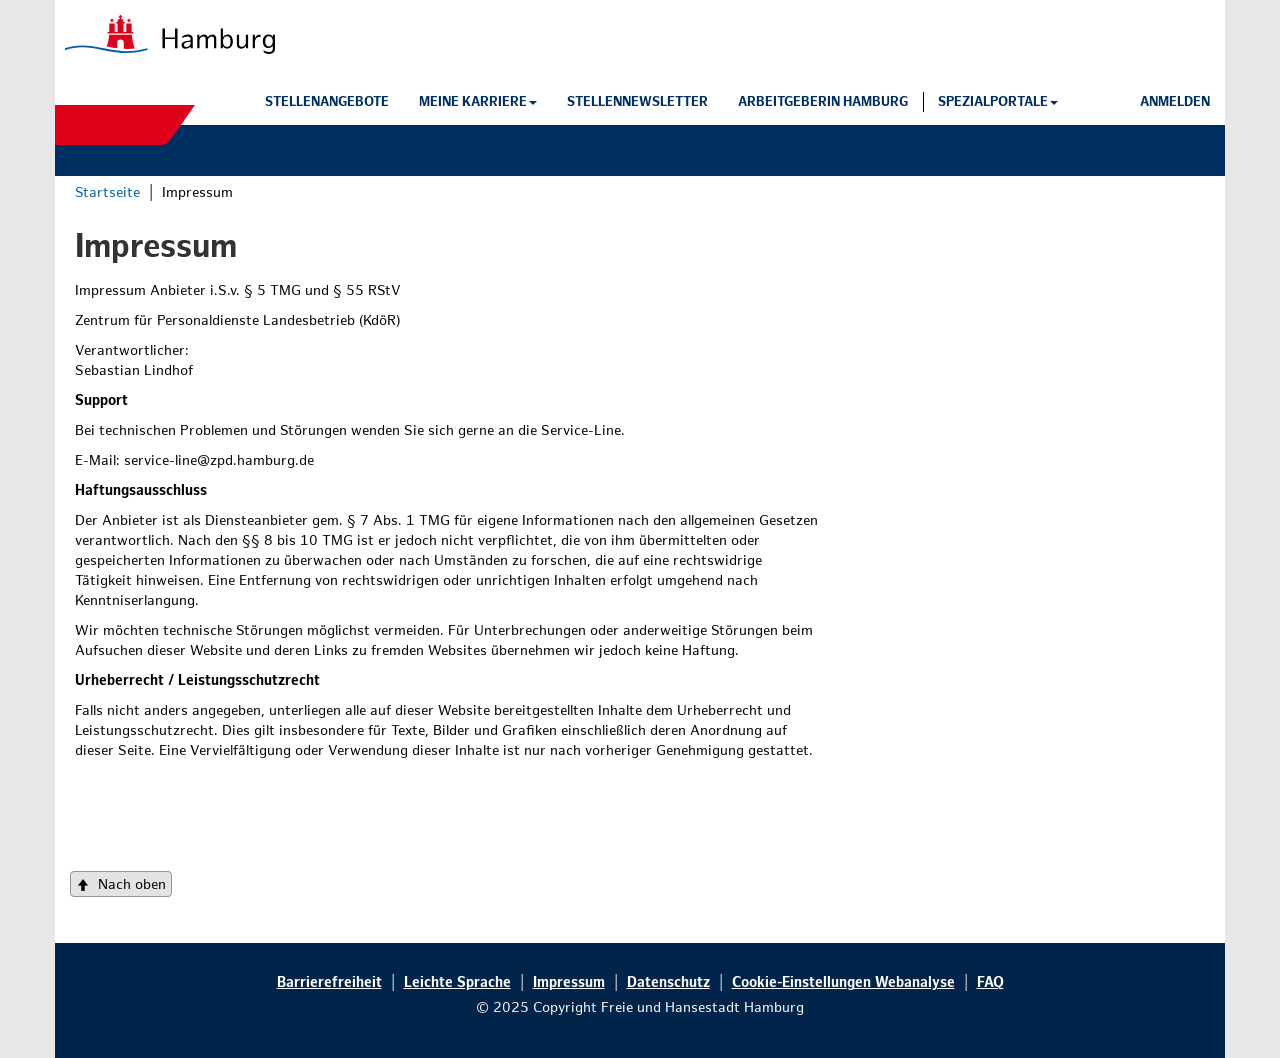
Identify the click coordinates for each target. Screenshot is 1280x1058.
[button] (478, 102)
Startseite (107, 192)
